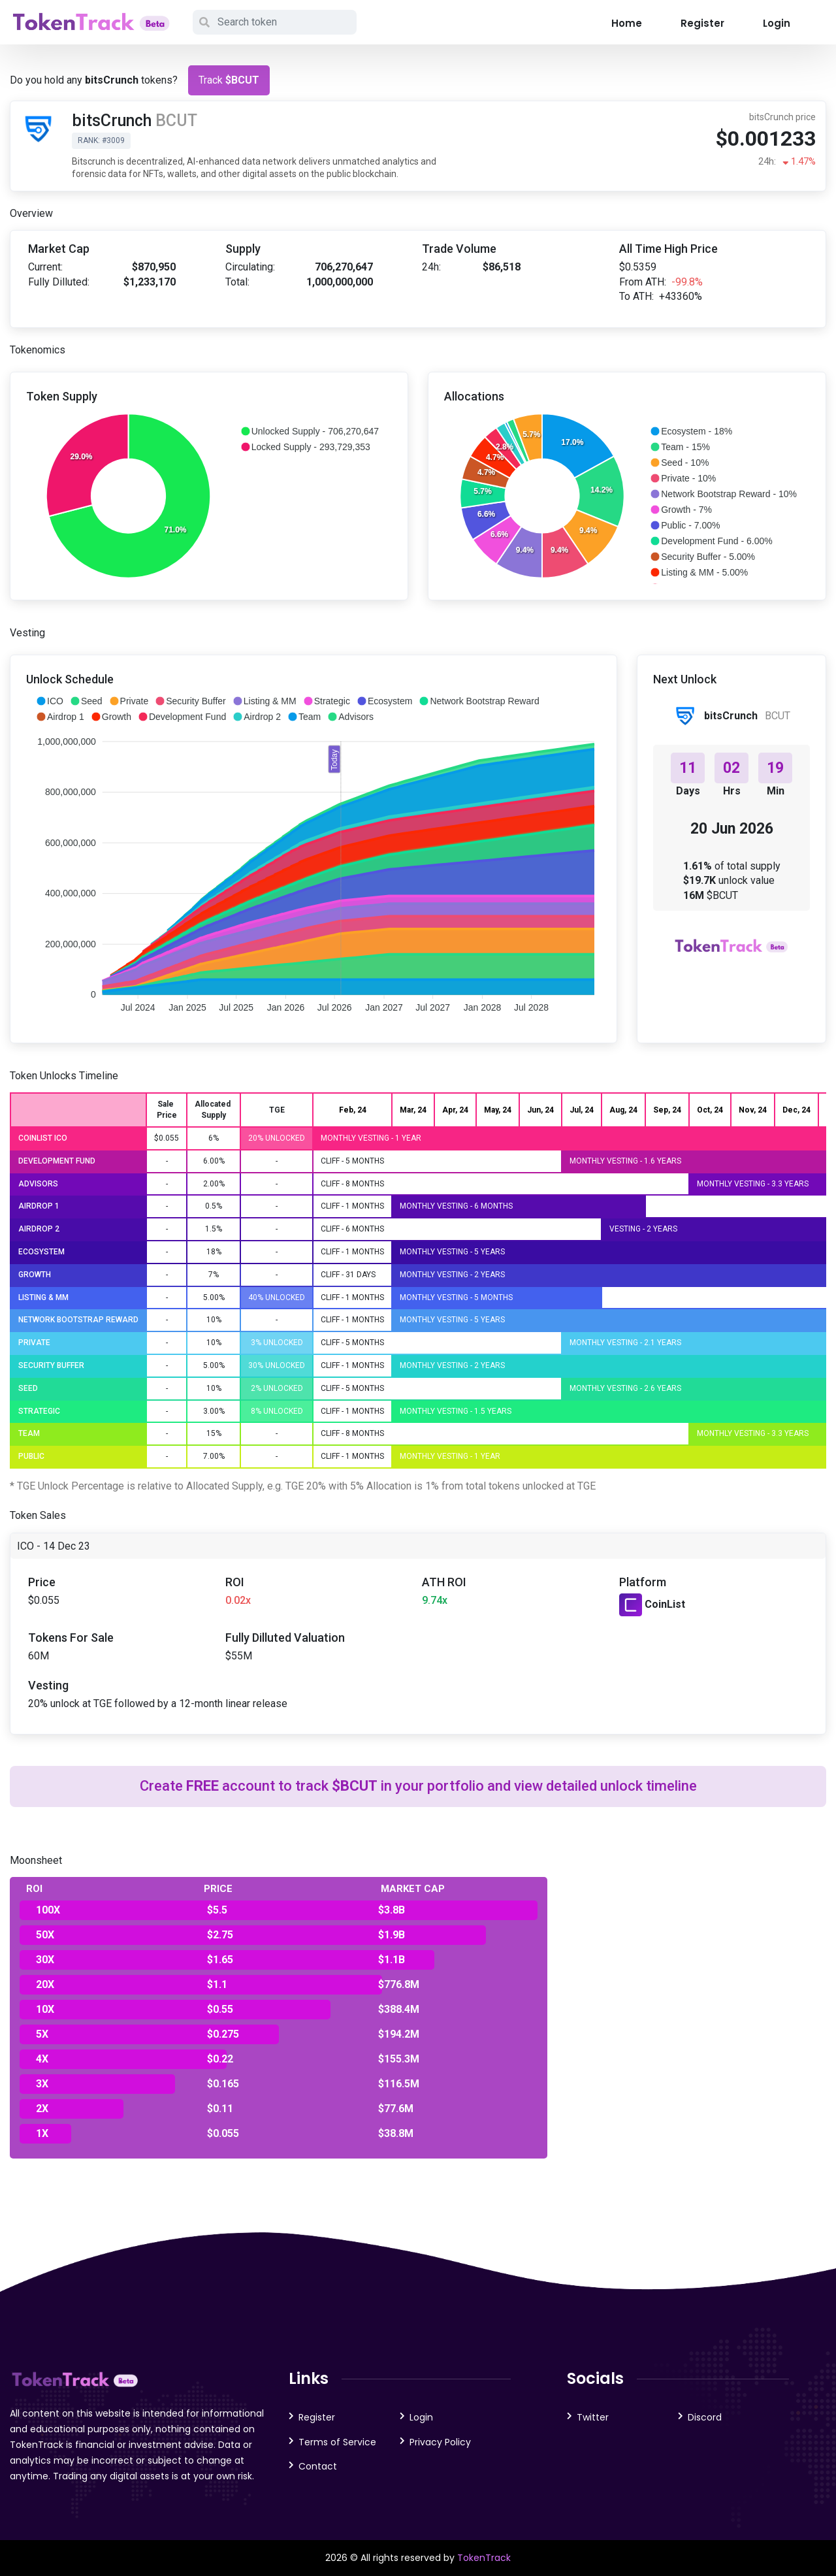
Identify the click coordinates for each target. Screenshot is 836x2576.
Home (626, 23)
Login (776, 23)
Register (702, 23)
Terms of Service (337, 2442)
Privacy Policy (440, 2442)
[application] (209, 496)
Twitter (593, 2417)
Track (229, 80)
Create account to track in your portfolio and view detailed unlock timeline (418, 1786)
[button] (309, 431)
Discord (705, 2417)
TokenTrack (484, 2557)
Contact (317, 2466)
